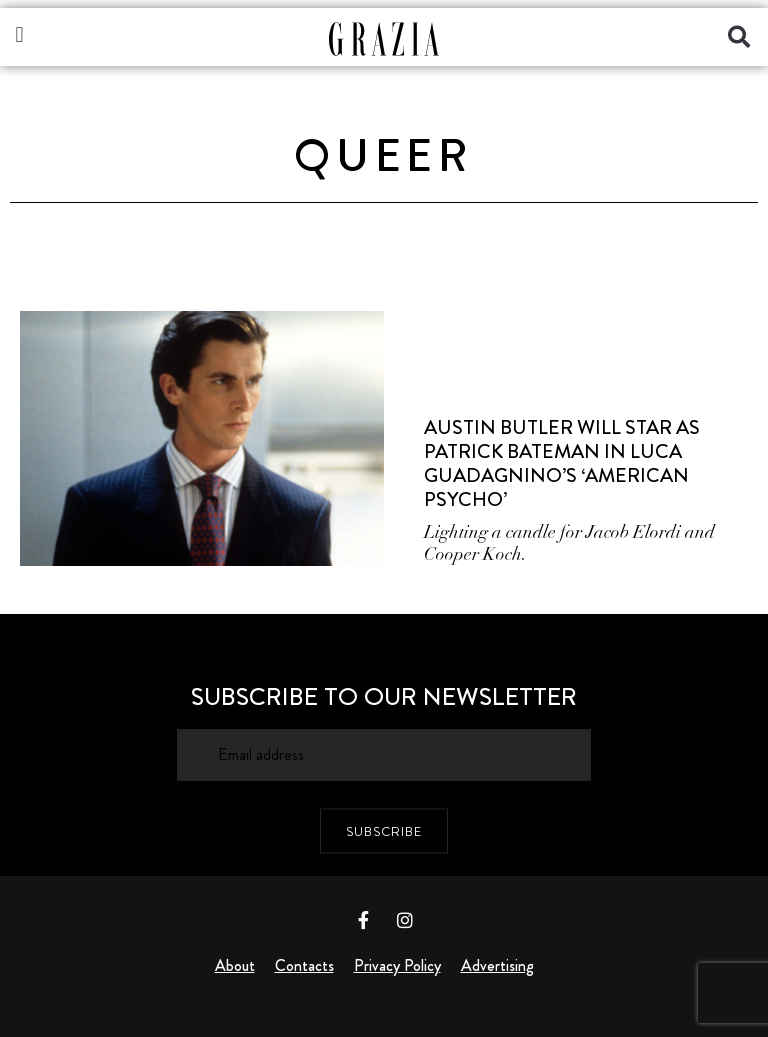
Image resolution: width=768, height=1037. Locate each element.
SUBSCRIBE (384, 830)
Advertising (497, 965)
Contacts (304, 965)
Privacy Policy (397, 965)
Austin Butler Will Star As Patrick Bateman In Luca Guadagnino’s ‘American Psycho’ (562, 463)
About (235, 965)
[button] (19, 34)
